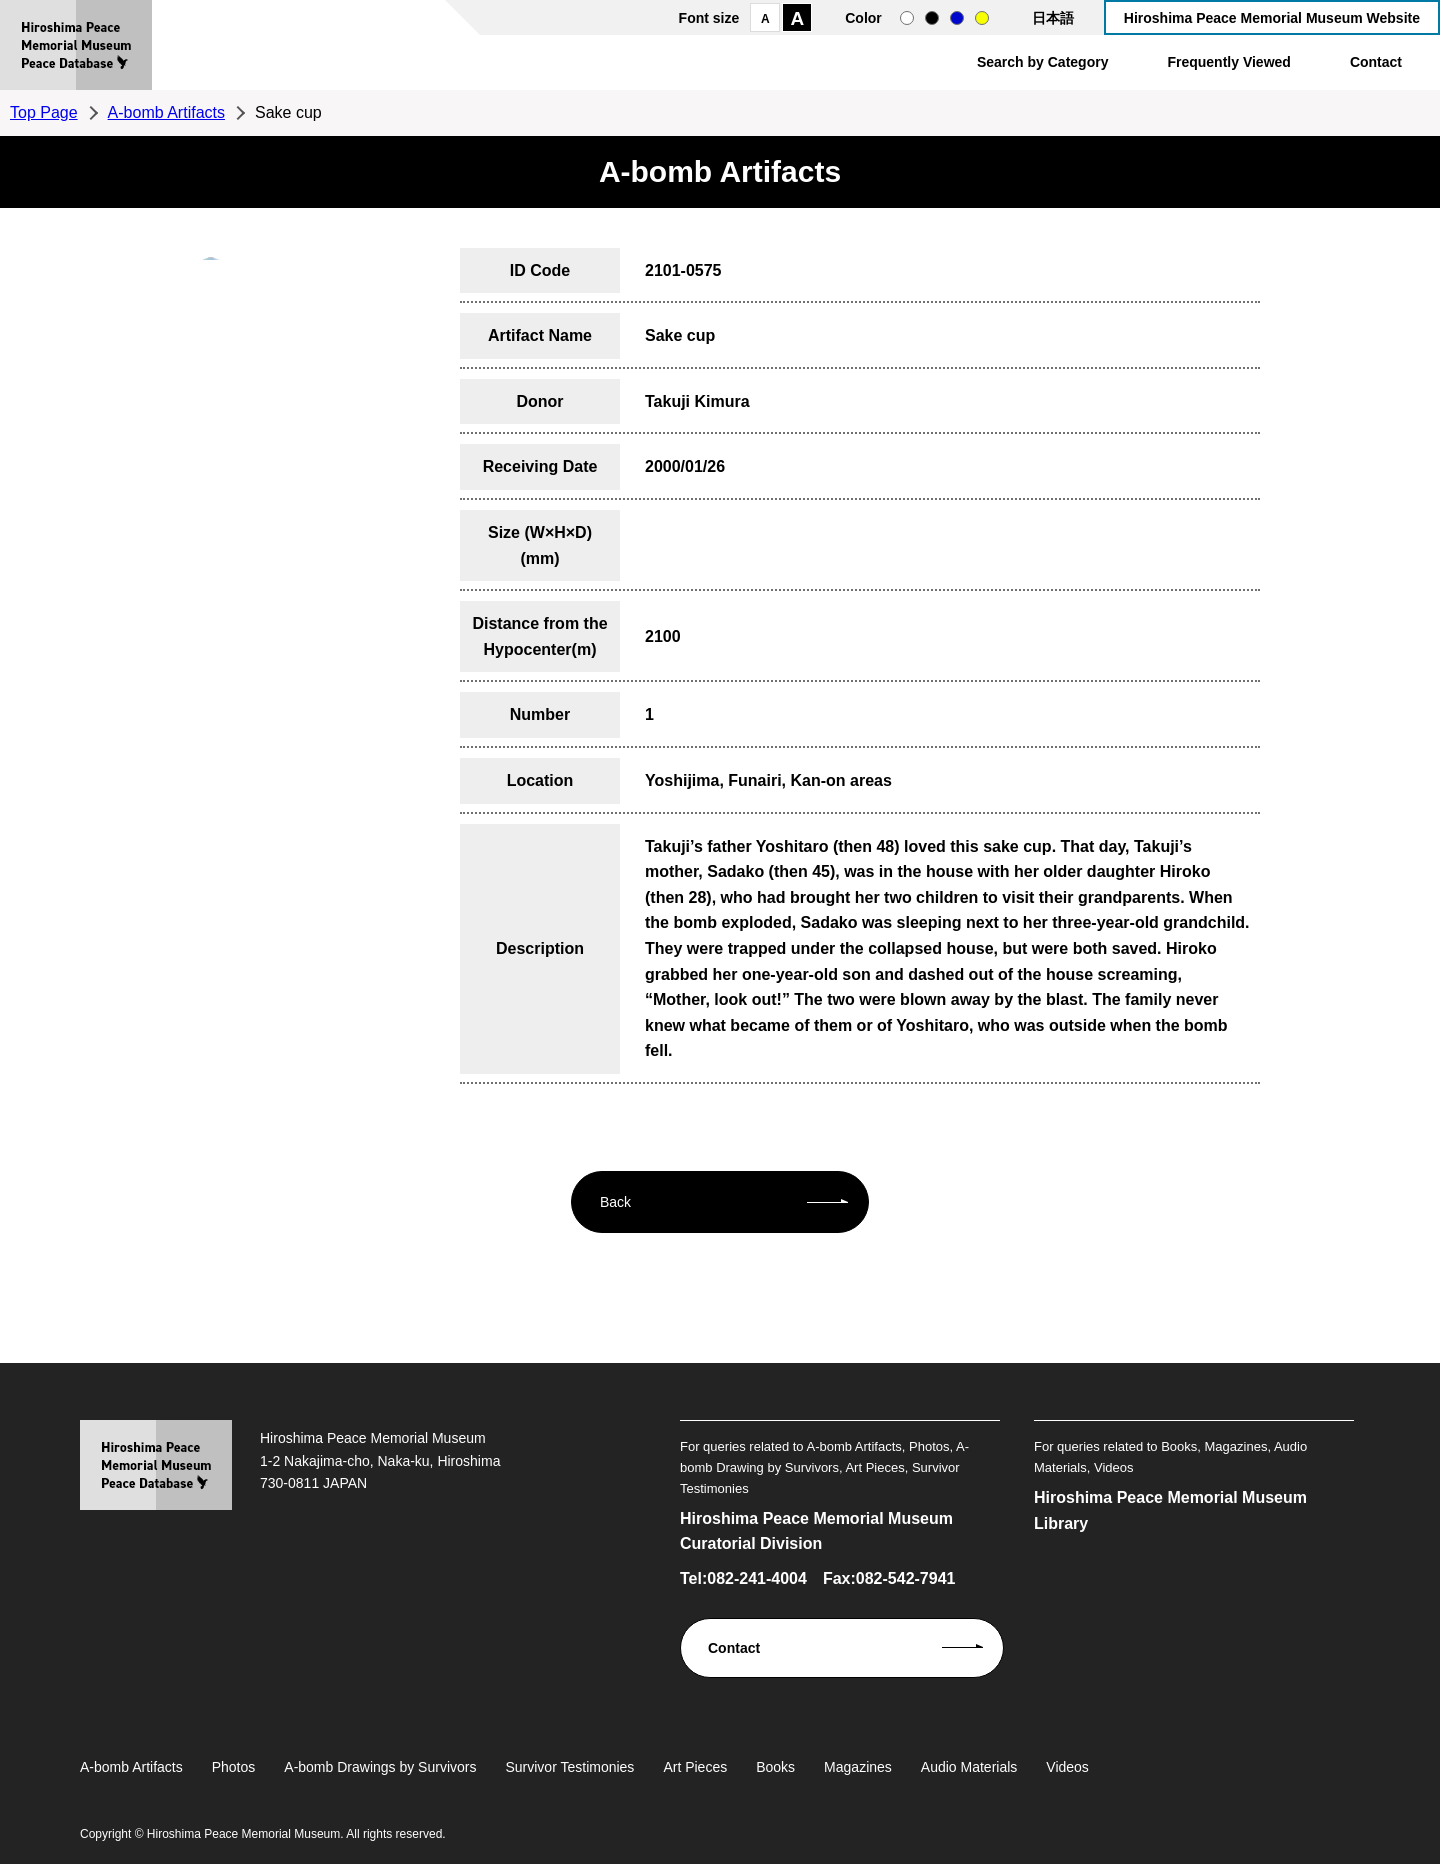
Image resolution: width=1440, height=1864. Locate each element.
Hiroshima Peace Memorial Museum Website (1272, 18)
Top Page (44, 112)
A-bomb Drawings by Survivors (380, 1767)
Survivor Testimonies (569, 1767)
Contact (1376, 62)
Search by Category (1043, 62)
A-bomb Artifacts (166, 112)
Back (615, 1202)
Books (775, 1767)
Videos (1067, 1767)
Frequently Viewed (1228, 62)
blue (957, 18)
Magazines (858, 1767)
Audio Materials (969, 1767)
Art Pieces (695, 1767)
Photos (234, 1767)
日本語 (1053, 18)
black (932, 18)
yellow (982, 18)
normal (907, 18)
